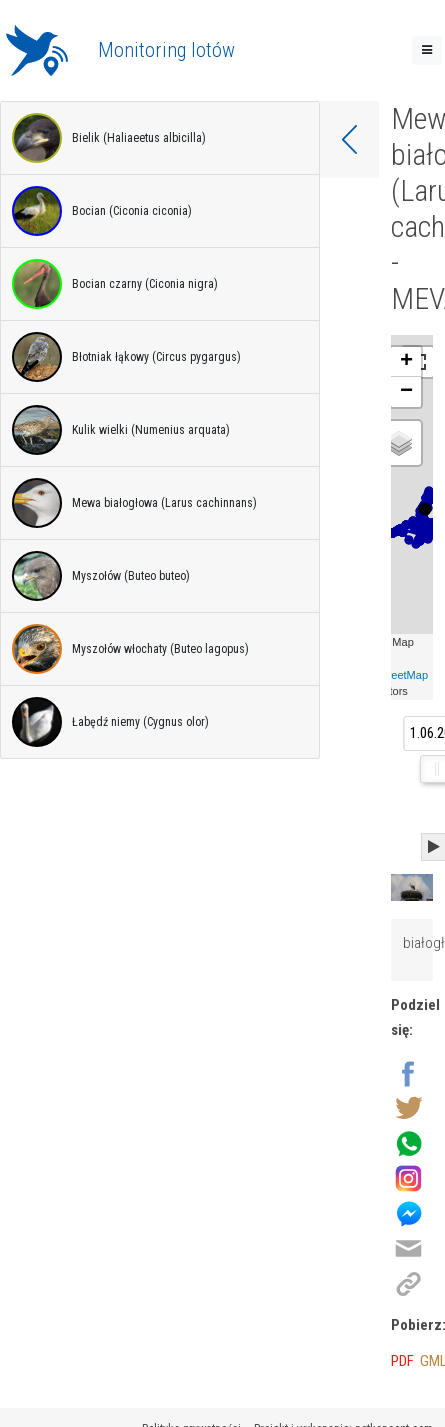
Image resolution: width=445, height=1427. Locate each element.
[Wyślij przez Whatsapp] (408, 1142)
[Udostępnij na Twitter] (408, 1107)
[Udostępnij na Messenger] (408, 1212)
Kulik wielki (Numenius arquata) (121, 430)
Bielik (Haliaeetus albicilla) (109, 138)
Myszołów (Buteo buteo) (101, 576)
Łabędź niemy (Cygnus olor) (110, 722)
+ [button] (406, 362)
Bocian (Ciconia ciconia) (102, 211)
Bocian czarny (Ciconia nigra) (115, 284)
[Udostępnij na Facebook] (408, 1072)
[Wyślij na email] (408, 1247)
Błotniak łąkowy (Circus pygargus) (126, 357)
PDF (402, 1361)
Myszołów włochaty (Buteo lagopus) (130, 649)
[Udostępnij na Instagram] (408, 1177)
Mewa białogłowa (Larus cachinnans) (134, 503)
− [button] (406, 392)
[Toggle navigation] (427, 50)
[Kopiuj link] (408, 1282)
